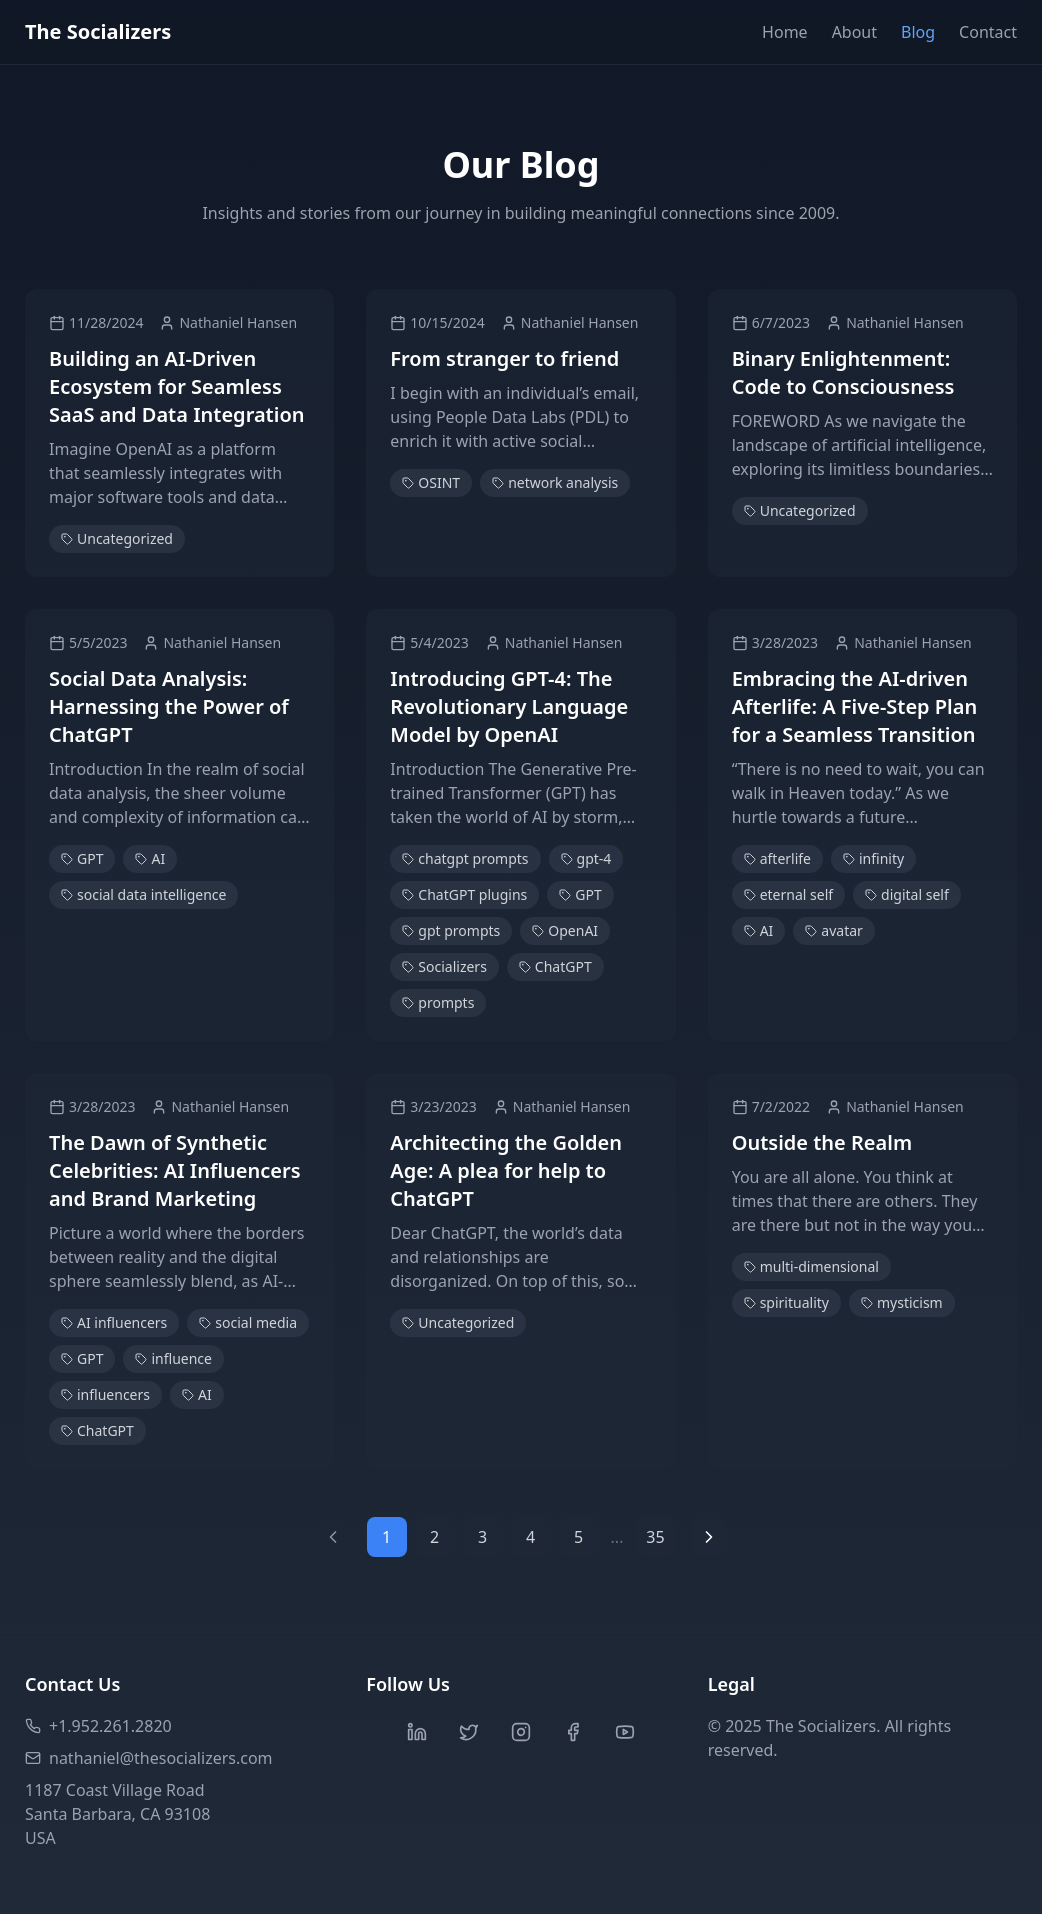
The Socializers (98, 31)
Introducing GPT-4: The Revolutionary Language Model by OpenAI (509, 706)
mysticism (902, 1302)
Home (785, 32)
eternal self (788, 894)
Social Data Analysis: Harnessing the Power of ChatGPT (169, 706)
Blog (918, 32)
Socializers (444, 966)
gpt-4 (586, 858)
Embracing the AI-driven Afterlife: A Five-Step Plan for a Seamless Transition (855, 706)
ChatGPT (555, 966)
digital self (907, 894)
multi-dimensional (811, 1266)
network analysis (555, 482)
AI (150, 858)
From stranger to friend (504, 358)
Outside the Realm (822, 1142)
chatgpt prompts (465, 858)
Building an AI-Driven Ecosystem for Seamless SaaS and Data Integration (177, 386)
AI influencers (114, 1322)
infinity (873, 858)
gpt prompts (451, 930)
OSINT (431, 482)
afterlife (777, 858)
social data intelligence (143, 894)
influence (173, 1358)
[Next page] (709, 1537)
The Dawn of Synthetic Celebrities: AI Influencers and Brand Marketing (175, 1170)
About (854, 32)
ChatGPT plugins (464, 894)
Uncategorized (117, 538)
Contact (988, 32)
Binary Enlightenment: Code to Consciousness (843, 372)
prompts (438, 1002)
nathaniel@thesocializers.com (149, 1758)
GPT (82, 858)
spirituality (786, 1302)
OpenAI (565, 930)
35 (655, 1537)
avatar (834, 930)
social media (248, 1322)
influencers (105, 1394)
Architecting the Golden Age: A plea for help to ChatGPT (506, 1170)
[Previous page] (333, 1537)
